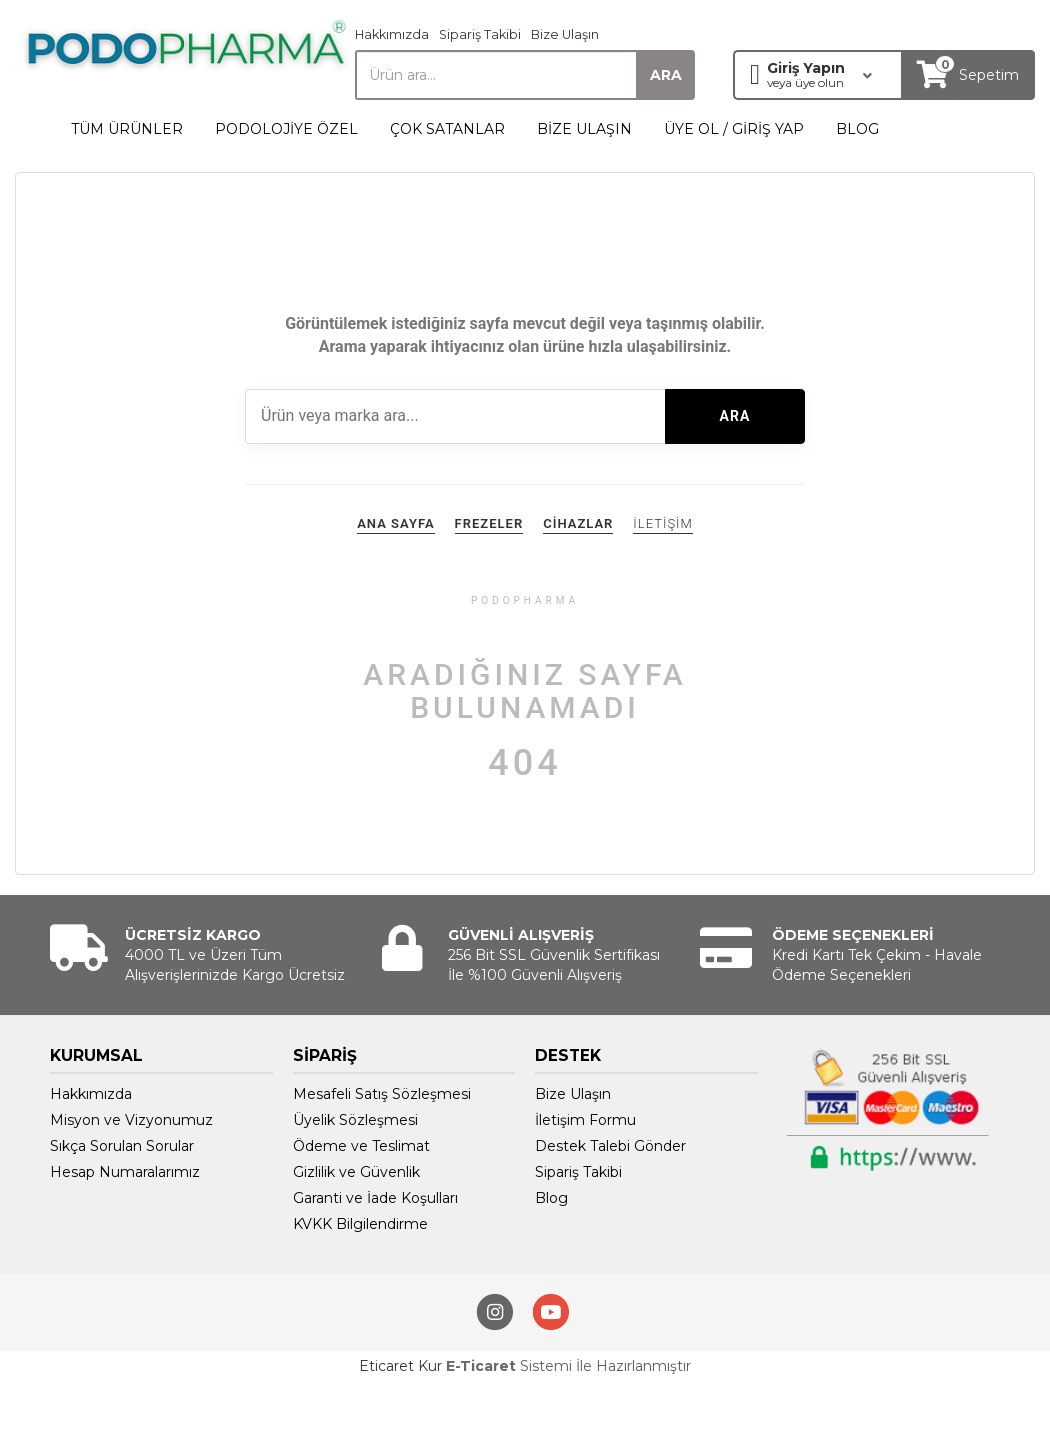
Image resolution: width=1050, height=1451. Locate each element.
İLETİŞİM (662, 523)
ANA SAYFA (395, 523)
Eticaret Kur (400, 1366)
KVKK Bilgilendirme (360, 1224)
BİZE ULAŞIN (584, 129)
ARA (735, 416)
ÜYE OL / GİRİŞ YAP (734, 129)
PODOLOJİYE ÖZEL (286, 129)
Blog (551, 1198)
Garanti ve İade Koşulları (375, 1198)
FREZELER (489, 523)
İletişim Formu (585, 1120)
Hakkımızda (392, 34)
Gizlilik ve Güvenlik (356, 1172)
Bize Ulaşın (565, 34)
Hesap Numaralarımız (125, 1172)
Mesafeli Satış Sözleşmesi (382, 1094)
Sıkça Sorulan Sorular (122, 1146)
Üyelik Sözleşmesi (355, 1120)
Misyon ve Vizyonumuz (131, 1120)
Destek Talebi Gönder (610, 1146)
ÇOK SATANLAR (447, 129)
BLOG (857, 129)
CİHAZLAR (578, 523)
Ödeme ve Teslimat (361, 1146)
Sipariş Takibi (480, 34)
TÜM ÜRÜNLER (127, 129)
